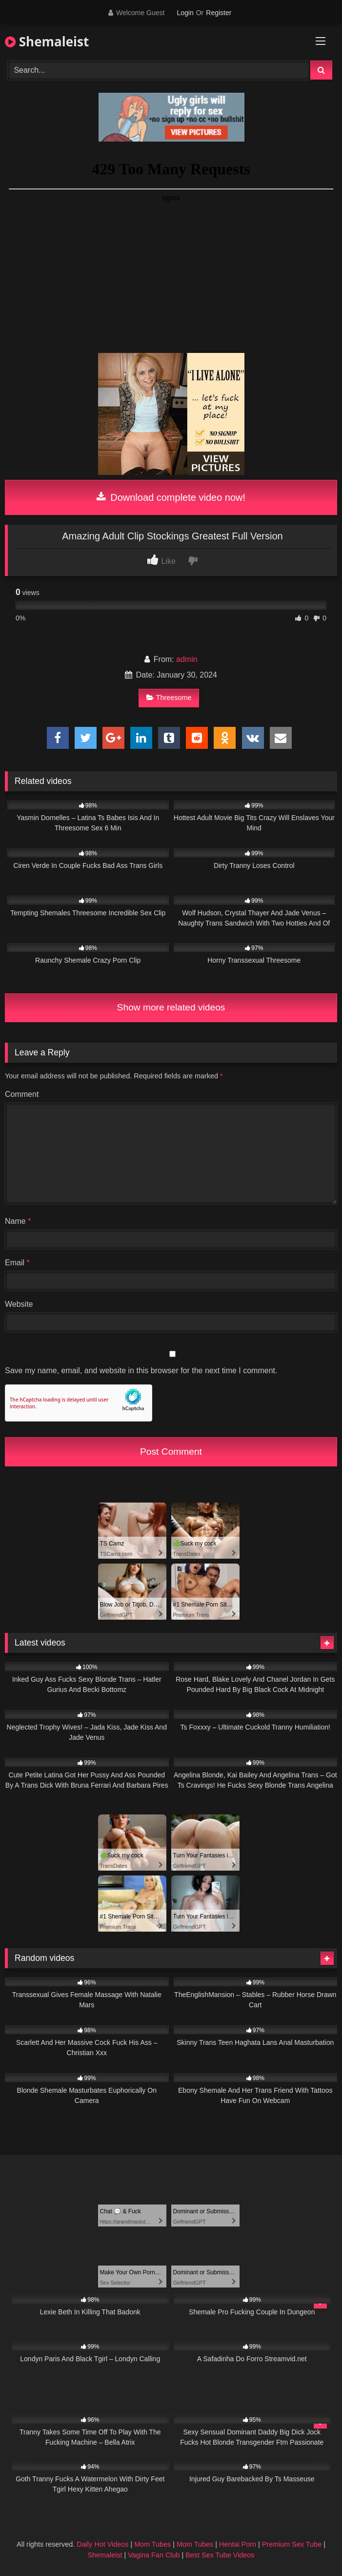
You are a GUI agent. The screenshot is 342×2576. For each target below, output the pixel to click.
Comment (22, 1094)
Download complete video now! (171, 497)
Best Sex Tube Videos (219, 2555)
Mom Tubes (152, 2544)
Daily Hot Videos (102, 2544)
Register (218, 13)
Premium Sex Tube (292, 2544)
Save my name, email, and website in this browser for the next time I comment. (141, 1370)
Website (19, 1304)
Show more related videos (171, 1007)
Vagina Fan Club (154, 2555)
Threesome (169, 697)
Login (185, 13)
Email (17, 1262)
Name (18, 1221)
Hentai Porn (237, 2544)
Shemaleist (47, 41)
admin (187, 659)
